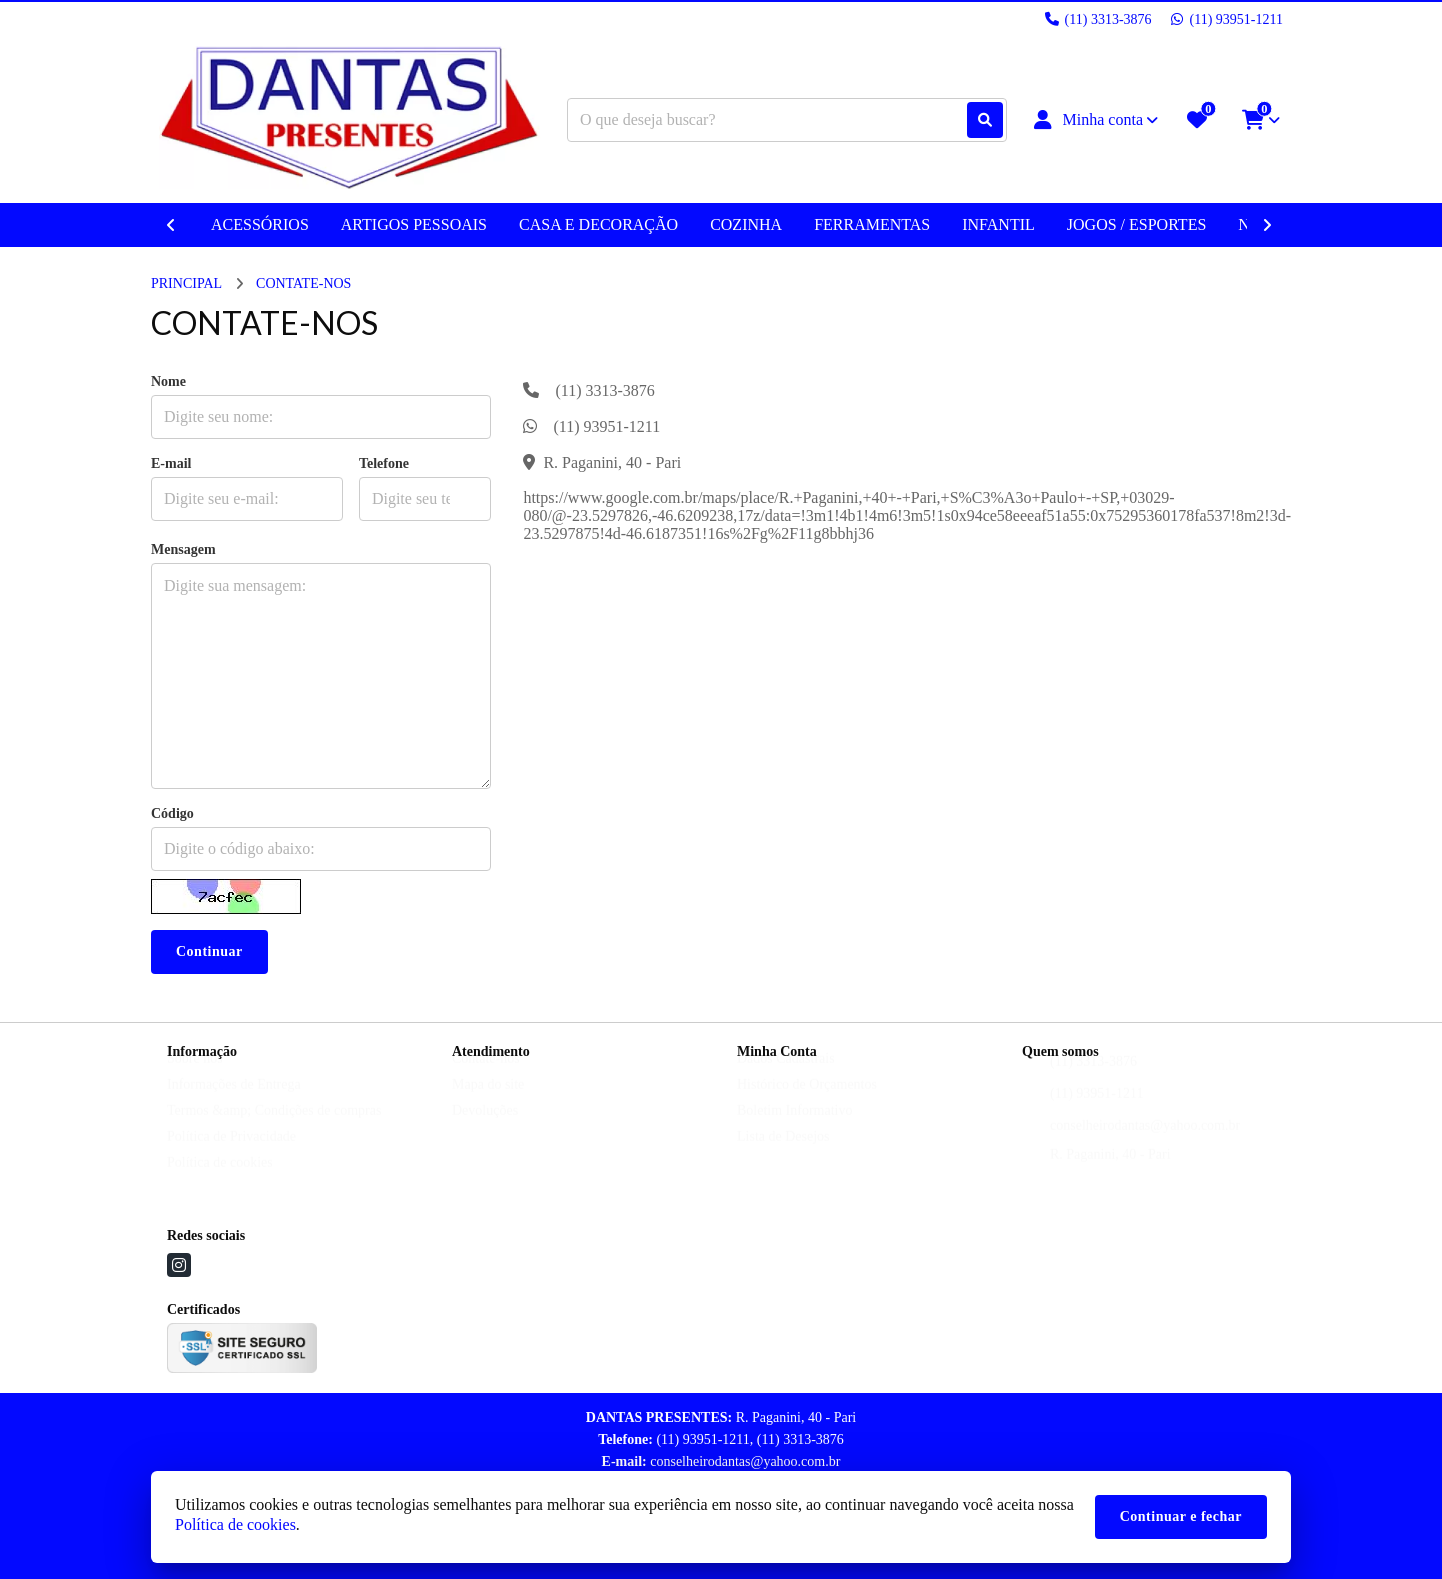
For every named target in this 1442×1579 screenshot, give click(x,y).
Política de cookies (220, 1181)
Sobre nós (195, 1077)
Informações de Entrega (234, 1103)
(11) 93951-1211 (1096, 1112)
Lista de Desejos (783, 1155)
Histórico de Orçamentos (807, 1103)
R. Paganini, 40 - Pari (1110, 1173)
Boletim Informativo (794, 1129)
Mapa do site (488, 1103)
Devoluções (485, 1129)
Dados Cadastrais (786, 1077)
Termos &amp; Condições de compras (274, 1129)
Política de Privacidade (231, 1155)
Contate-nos (486, 1077)
